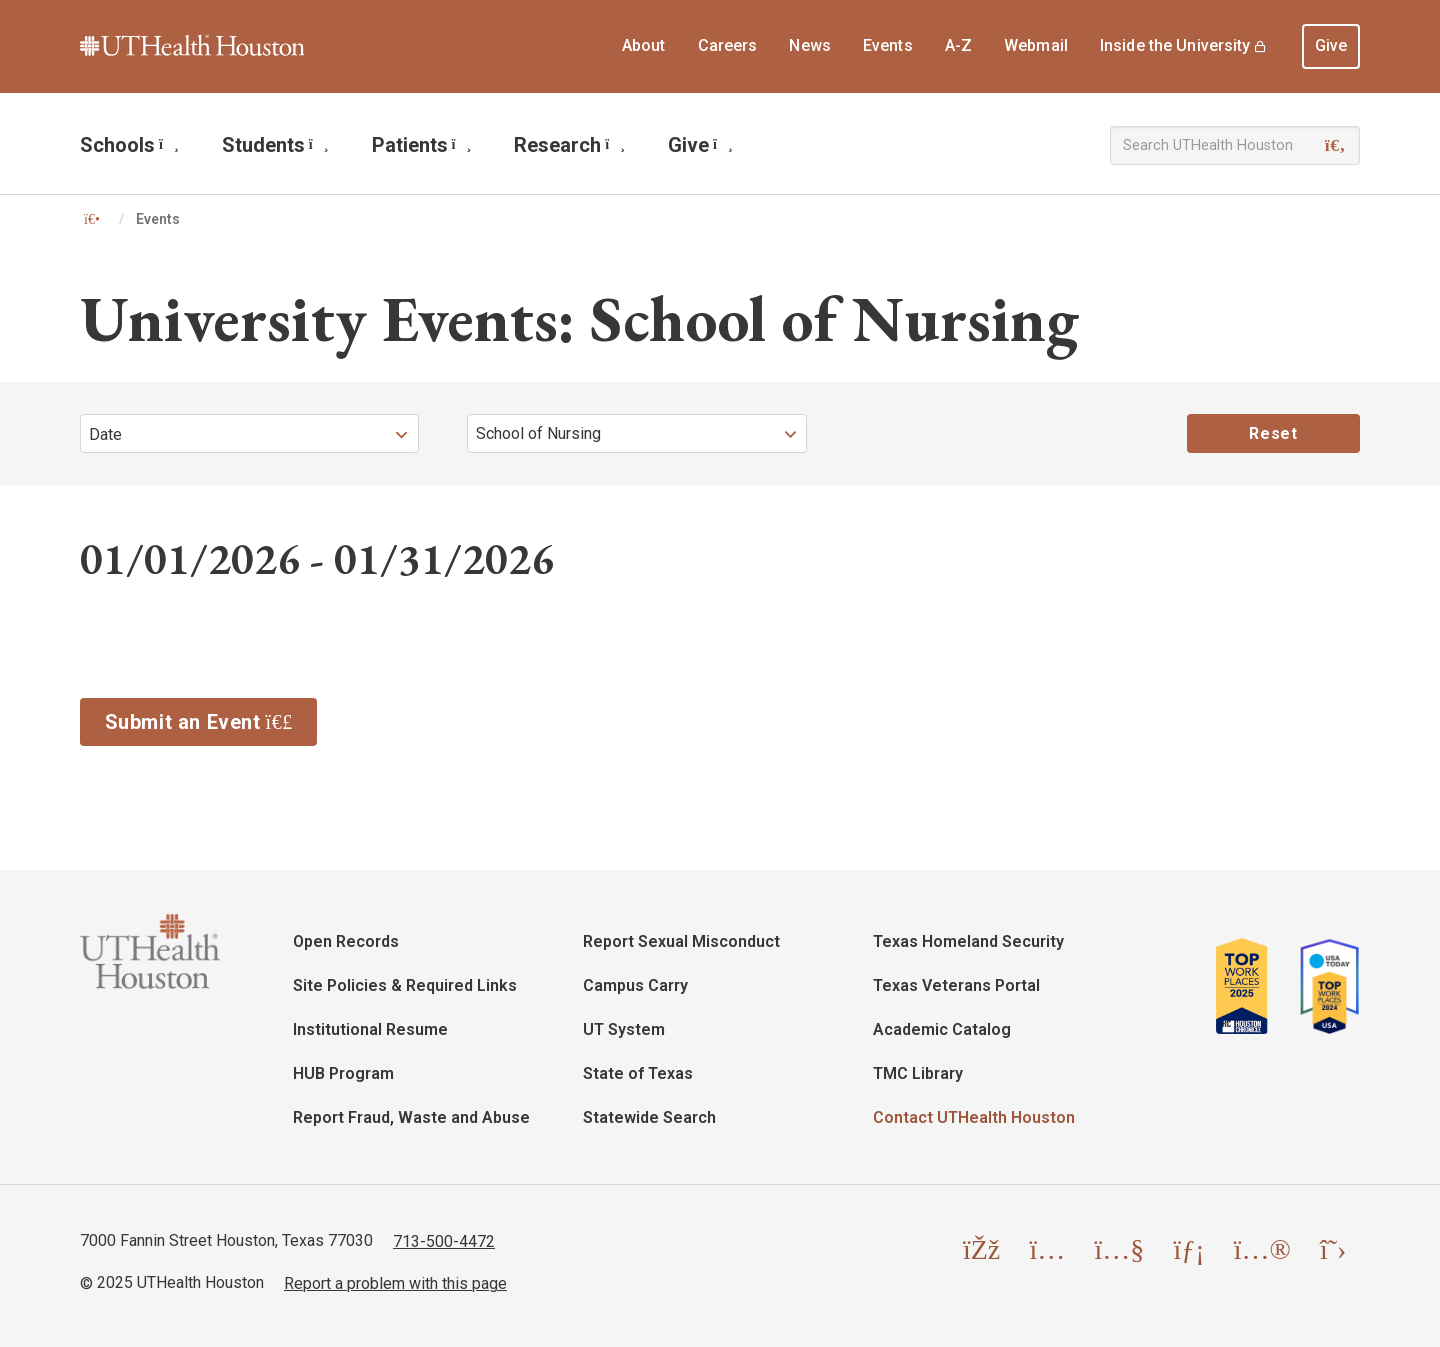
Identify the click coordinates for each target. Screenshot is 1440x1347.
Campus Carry (635, 985)
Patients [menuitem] (422, 145)
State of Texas (638, 1073)
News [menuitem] (810, 45)
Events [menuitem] (888, 45)
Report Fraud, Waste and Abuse (411, 1117)
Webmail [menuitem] (1036, 45)
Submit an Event (211, 720)
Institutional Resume (370, 1029)
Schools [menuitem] (129, 145)
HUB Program (343, 1073)
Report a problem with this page (395, 1282)
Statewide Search (649, 1117)
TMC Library (918, 1073)
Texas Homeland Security (968, 941)
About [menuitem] (644, 45)
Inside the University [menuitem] (1175, 45)
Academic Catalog (942, 1029)
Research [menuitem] (569, 145)
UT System (624, 1029)
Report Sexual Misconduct (681, 941)
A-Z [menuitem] (958, 45)
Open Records (346, 941)
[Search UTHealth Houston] (1235, 145)
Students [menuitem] (275, 145)
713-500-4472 (444, 1240)
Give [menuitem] (1331, 45)
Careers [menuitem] (728, 45)
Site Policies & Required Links (405, 985)
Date (105, 434)
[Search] (1335, 146)
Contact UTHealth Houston (974, 1117)
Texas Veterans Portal (956, 985)
